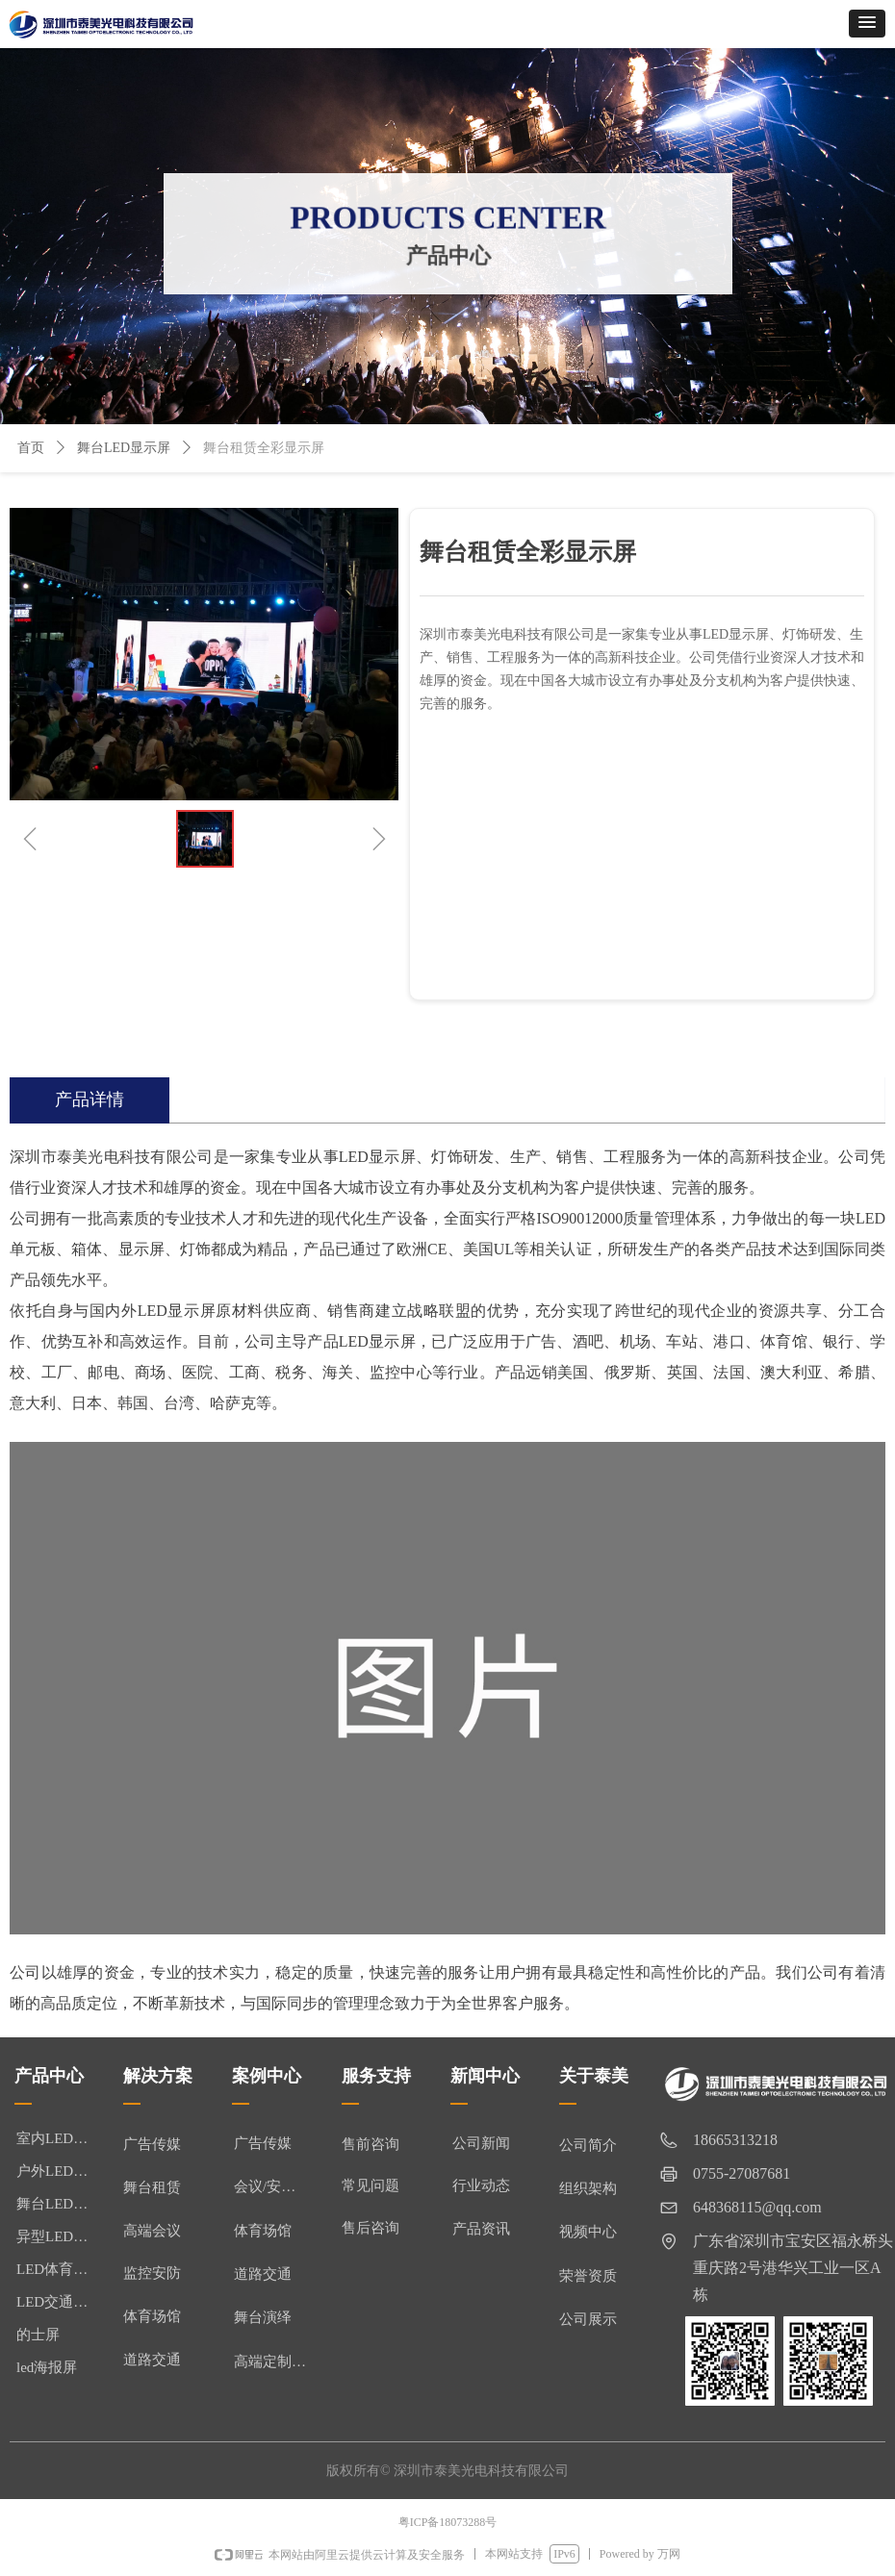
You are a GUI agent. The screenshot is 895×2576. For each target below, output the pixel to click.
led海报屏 (46, 2367)
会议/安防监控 (277, 2186)
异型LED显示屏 (60, 2236)
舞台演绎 (263, 2317)
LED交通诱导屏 (60, 2302)
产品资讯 (481, 2228)
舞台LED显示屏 (123, 448)
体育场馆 (263, 2230)
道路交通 (263, 2274)
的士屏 (38, 2334)
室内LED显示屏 (60, 2138)
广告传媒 (263, 2143)
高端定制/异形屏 (277, 2361)
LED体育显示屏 (60, 2269)
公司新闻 (481, 2143)
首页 (30, 448)
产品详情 (89, 1099)
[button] (867, 24)
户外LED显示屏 (60, 2171)
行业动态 (481, 2185)
